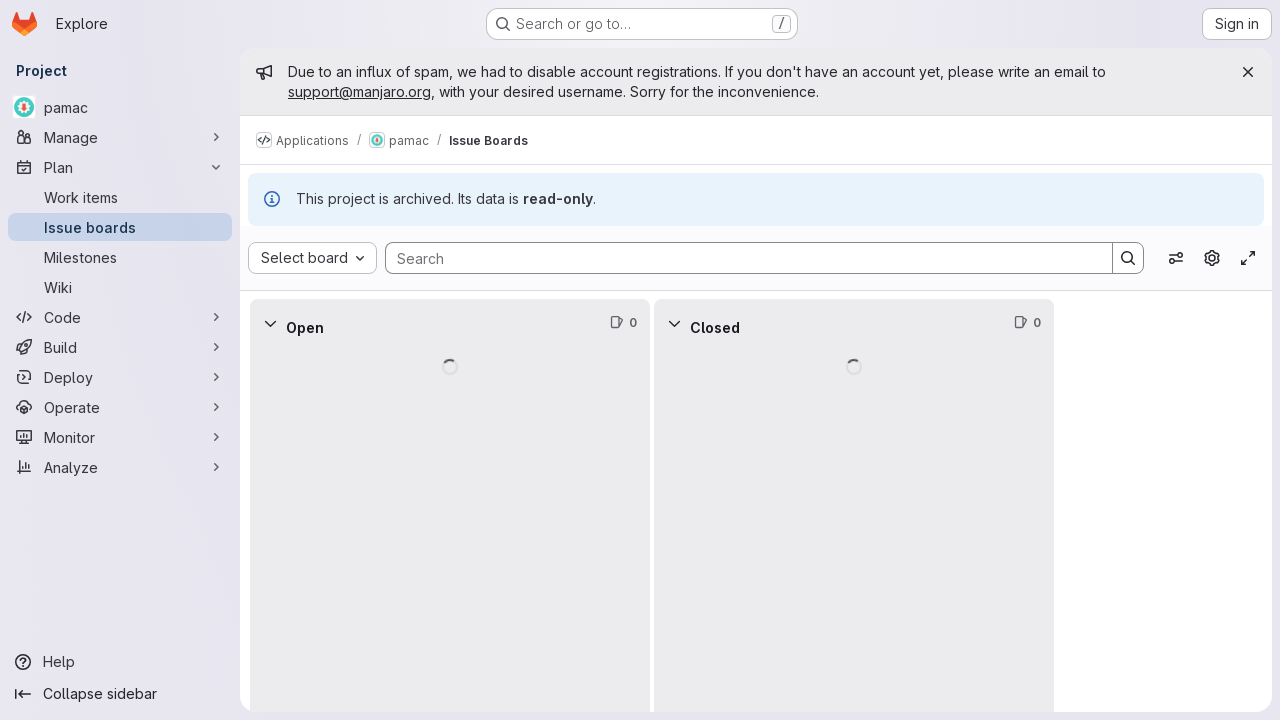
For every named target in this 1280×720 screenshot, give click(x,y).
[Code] (120, 317)
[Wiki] (120, 287)
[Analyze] (120, 467)
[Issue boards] (120, 227)
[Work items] (120, 197)
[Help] (120, 662)
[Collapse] (270, 323)
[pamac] (120, 107)
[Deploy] (120, 377)
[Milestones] (120, 257)
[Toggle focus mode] (1248, 258)
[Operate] (120, 407)
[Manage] (120, 137)
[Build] (120, 347)
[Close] (1248, 72)
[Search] (739, 258)
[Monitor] (120, 437)
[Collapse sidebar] (120, 694)
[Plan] (120, 167)
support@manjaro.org (359, 91)
